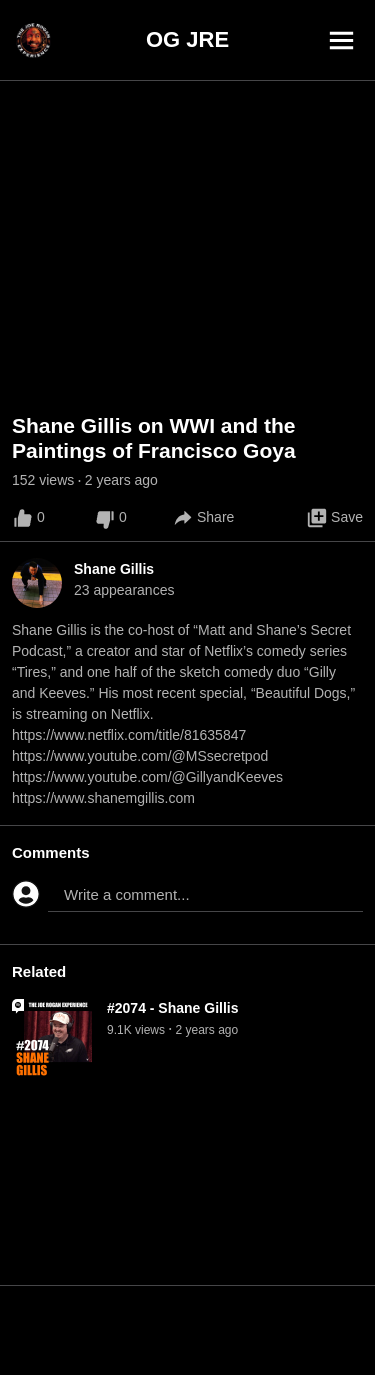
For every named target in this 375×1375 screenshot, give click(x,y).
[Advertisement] (187, 1330)
